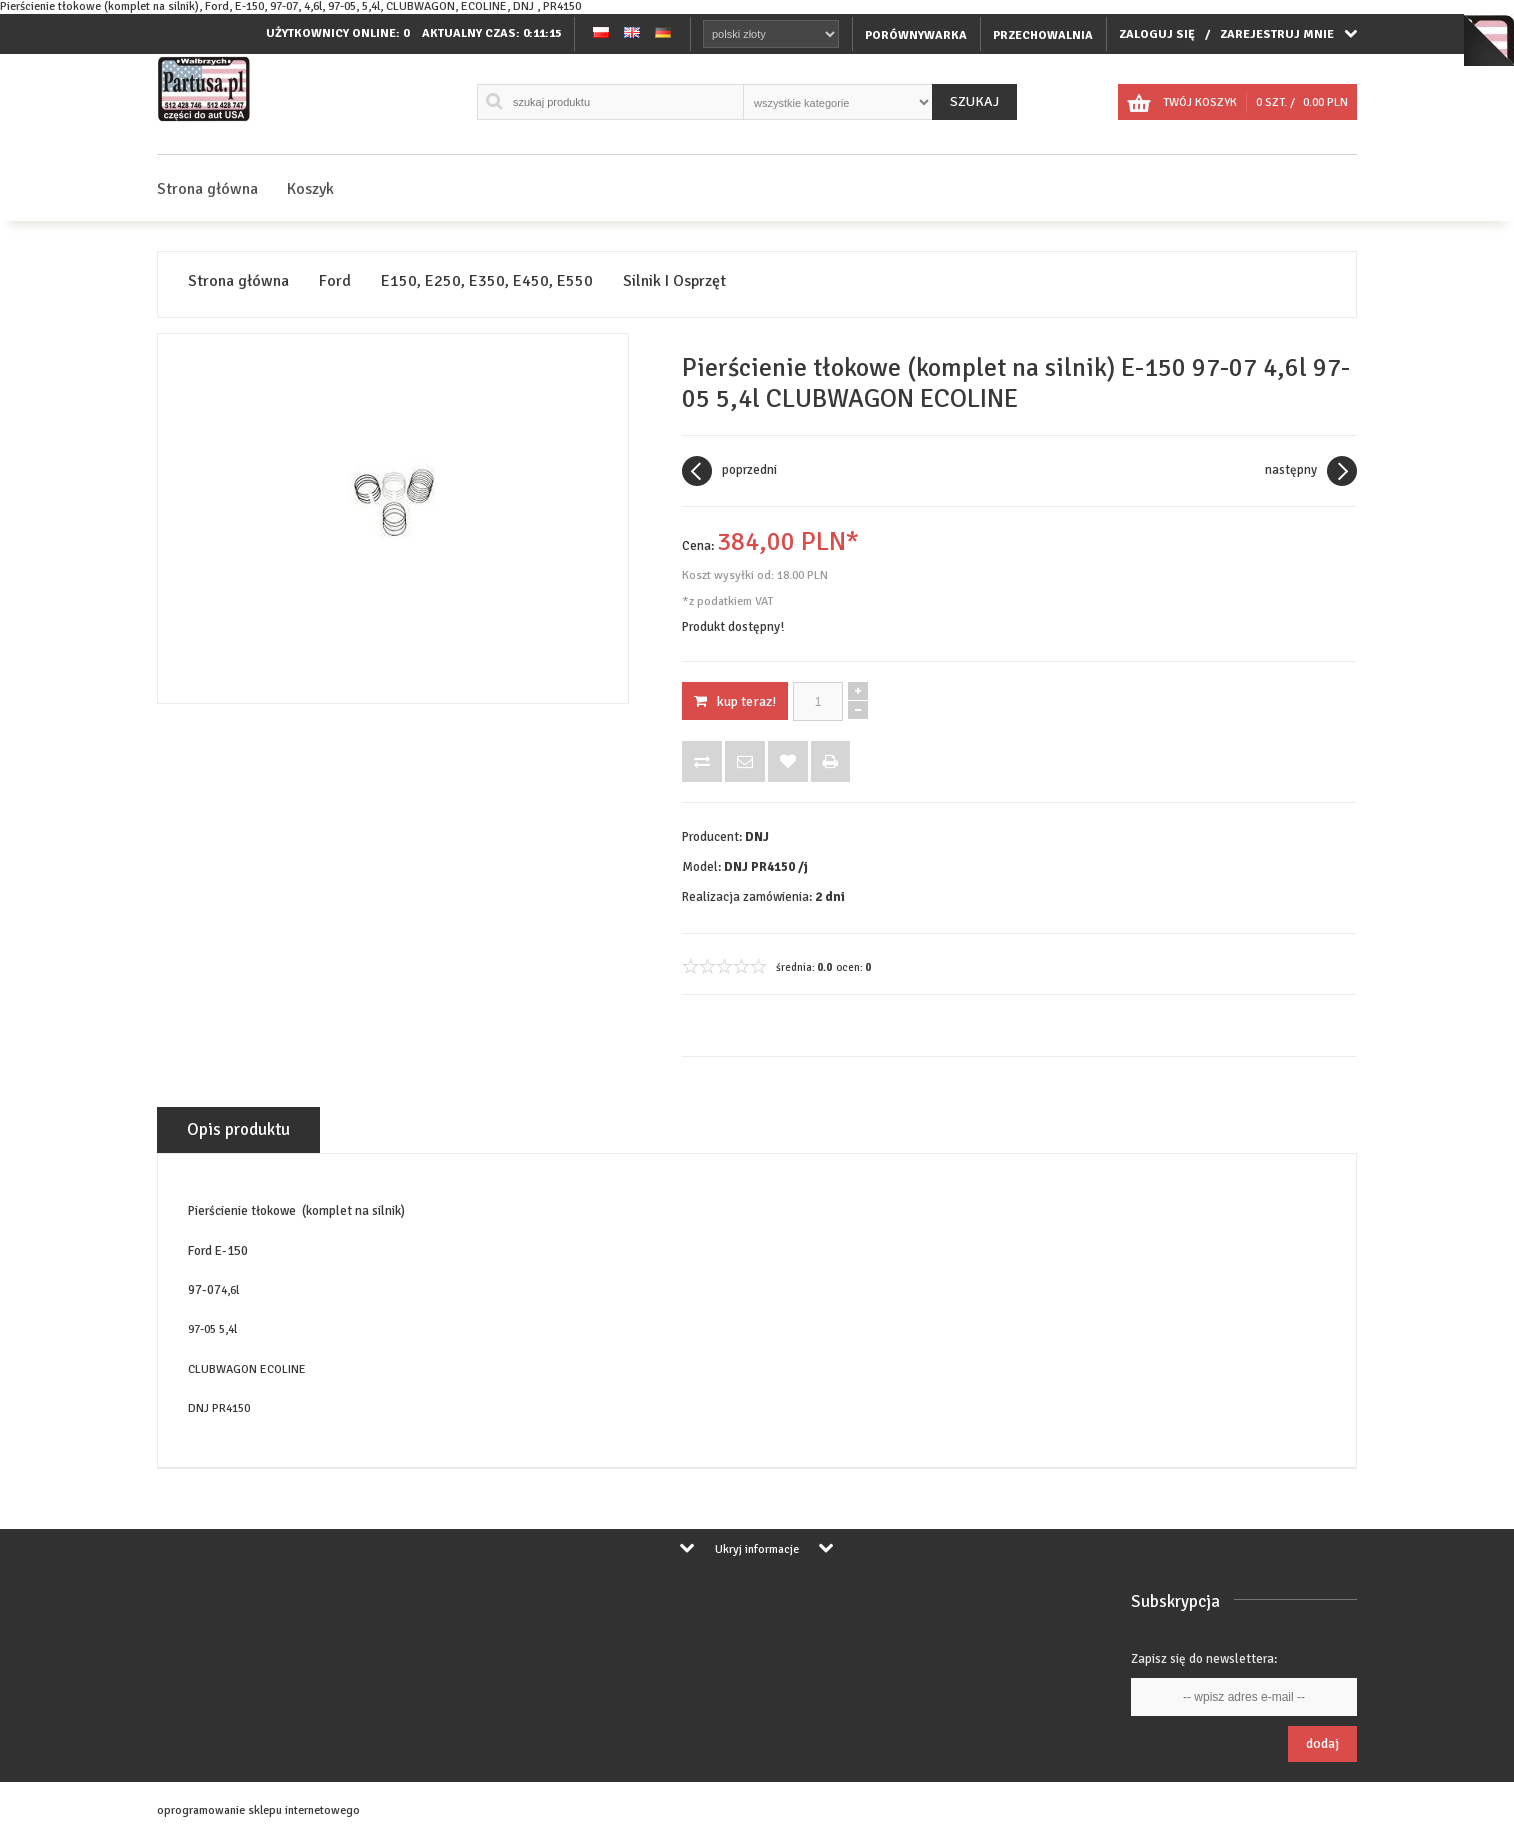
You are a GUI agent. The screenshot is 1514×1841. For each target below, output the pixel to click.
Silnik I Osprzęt (674, 281)
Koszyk (310, 189)
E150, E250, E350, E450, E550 (487, 281)
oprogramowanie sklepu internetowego (258, 1810)
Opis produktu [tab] (238, 1129)
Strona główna (207, 189)
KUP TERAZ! (735, 701)
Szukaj (974, 101)
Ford (335, 281)
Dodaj (1322, 1743)
